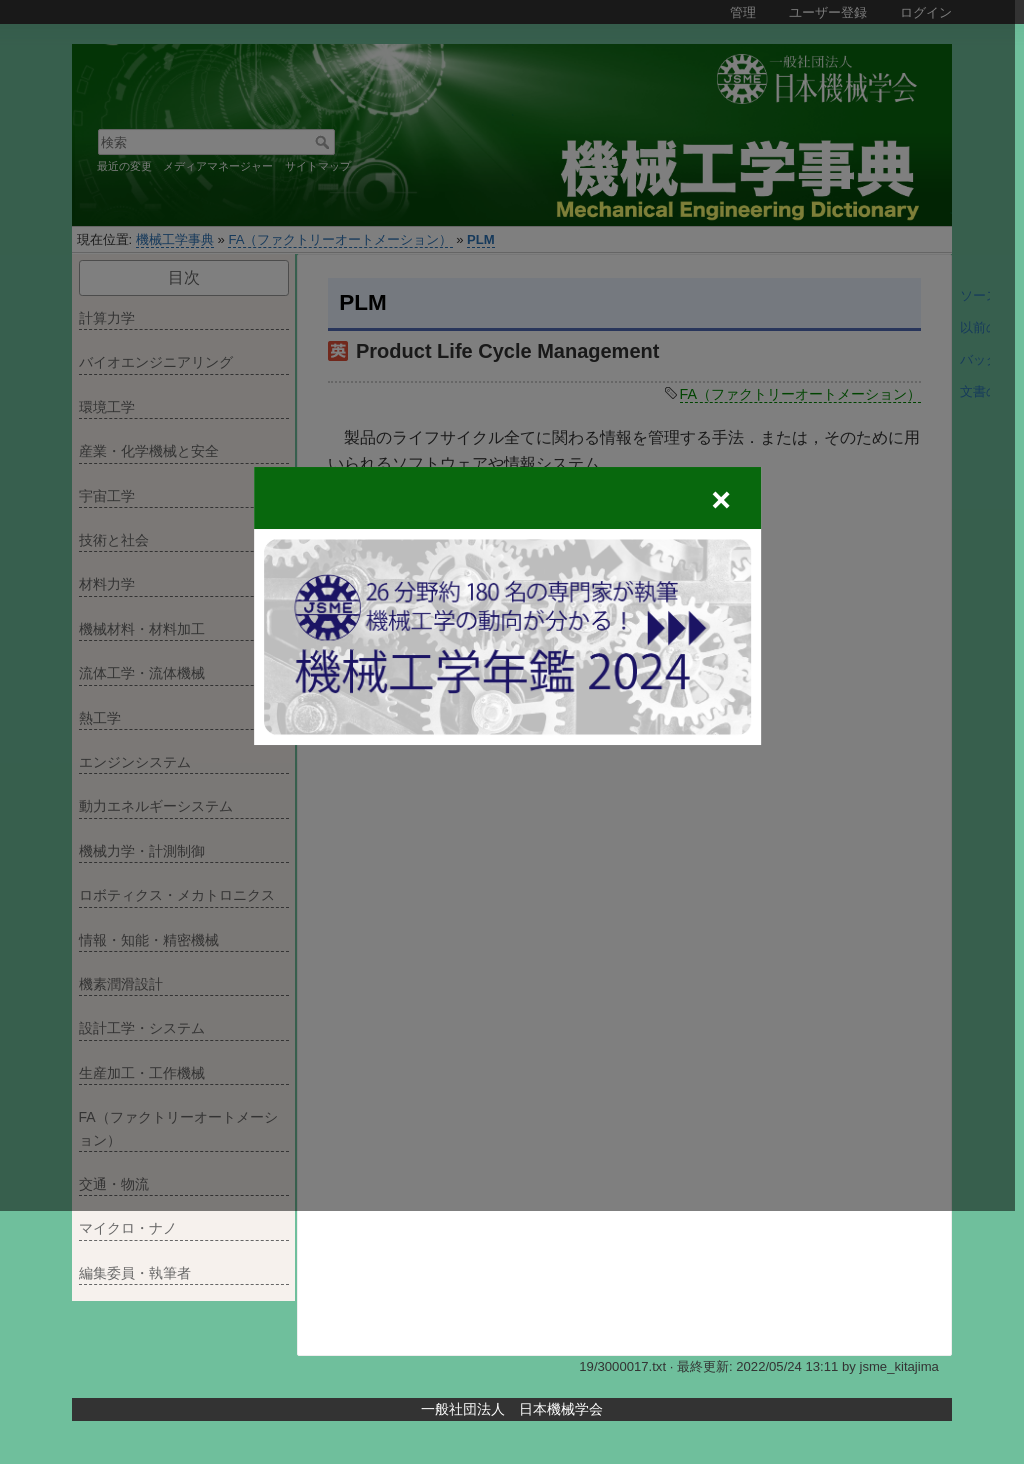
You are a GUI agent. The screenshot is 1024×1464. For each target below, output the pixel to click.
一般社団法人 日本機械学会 (512, 1409)
